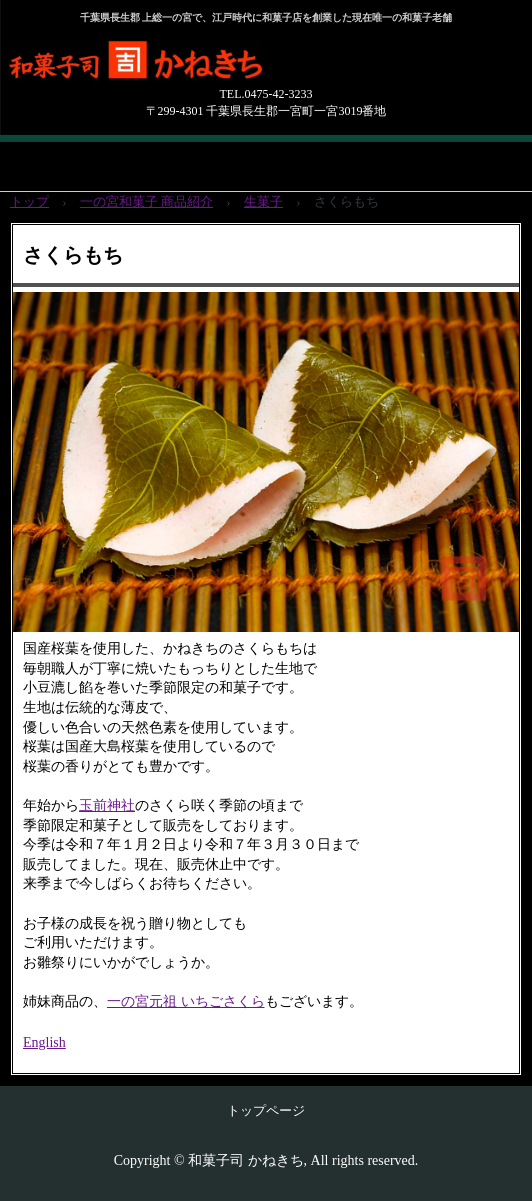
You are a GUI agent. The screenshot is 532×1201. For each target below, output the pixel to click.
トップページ (266, 1110)
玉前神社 (107, 805)
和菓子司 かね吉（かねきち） (220, 70)
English (44, 1042)
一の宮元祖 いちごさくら (186, 1001)
